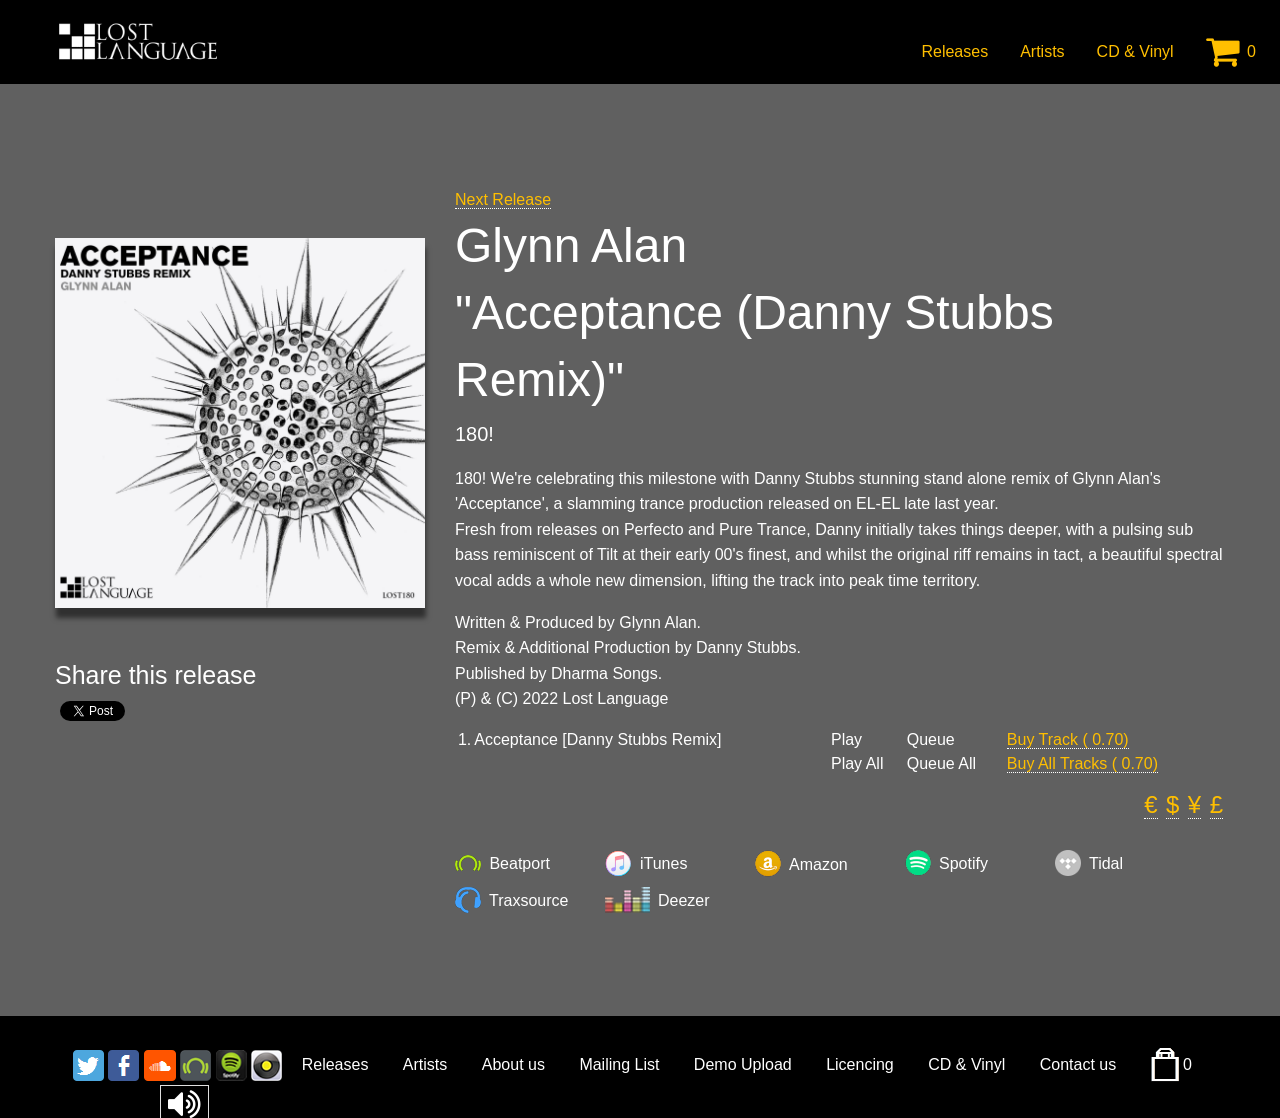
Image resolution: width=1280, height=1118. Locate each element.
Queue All (941, 764)
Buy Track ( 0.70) (1068, 739)
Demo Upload (743, 1064)
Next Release (503, 199)
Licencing (860, 1064)
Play (846, 740)
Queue (931, 740)
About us (513, 1064)
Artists (1042, 51)
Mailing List (619, 1064)
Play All (857, 764)
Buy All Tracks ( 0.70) (1082, 763)
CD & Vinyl (1135, 51)
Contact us (1078, 1064)
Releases (954, 51)
